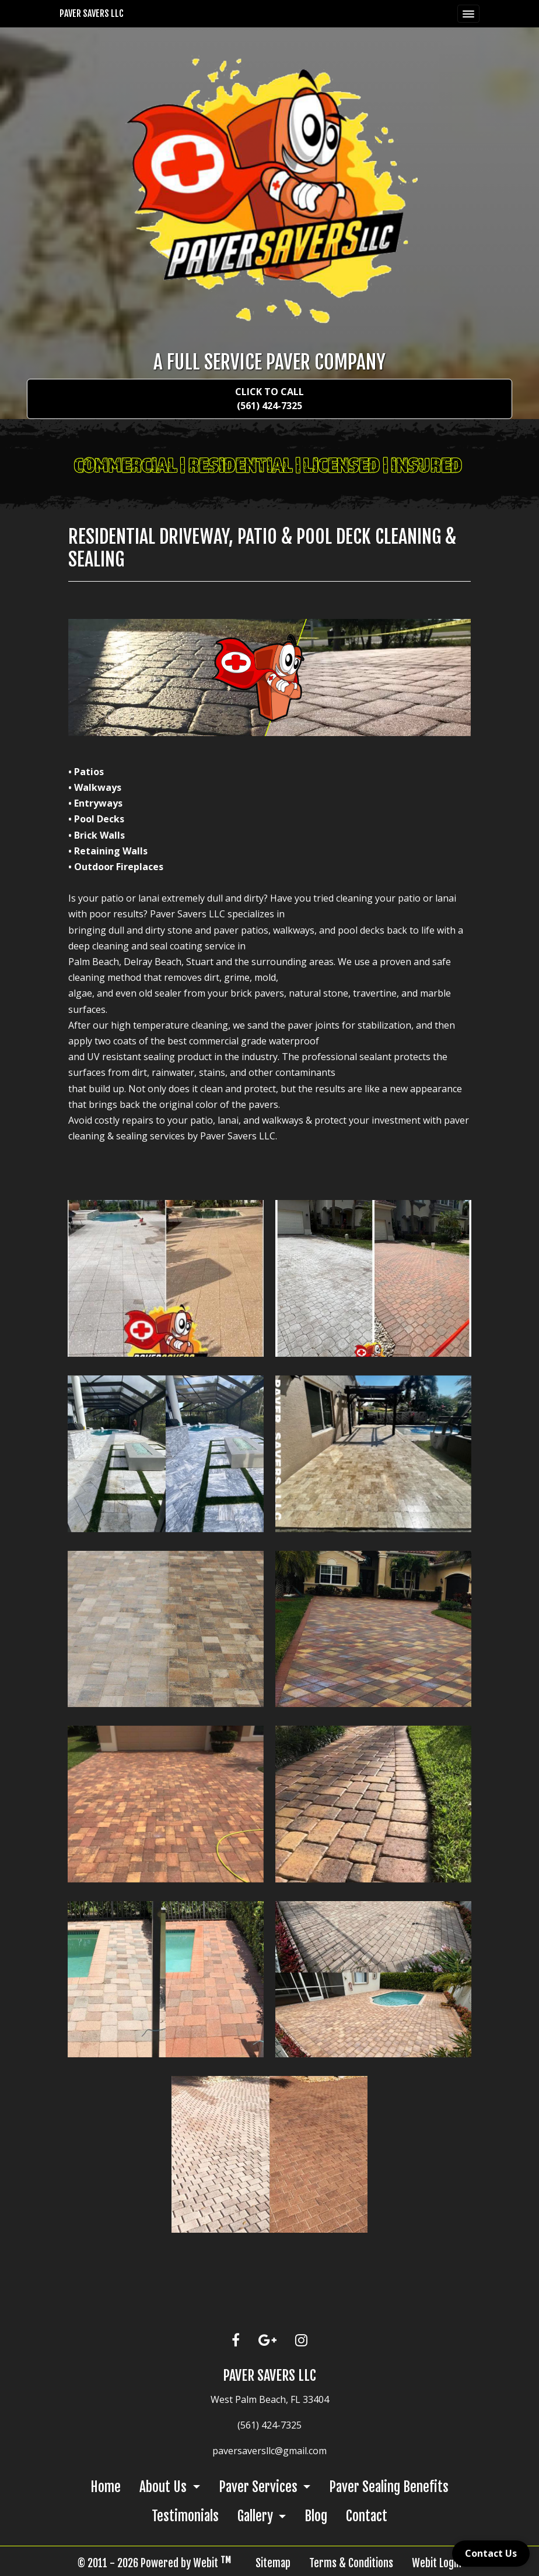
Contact (366, 2516)
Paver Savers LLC (92, 13)
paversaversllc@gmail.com (269, 2450)
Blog (315, 2516)
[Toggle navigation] (468, 14)
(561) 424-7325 (269, 2425)
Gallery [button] (256, 2516)
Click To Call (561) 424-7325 (269, 398)
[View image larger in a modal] (166, 1278)
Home (105, 2487)
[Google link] (267, 2341)
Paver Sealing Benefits (389, 2487)
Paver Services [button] (259, 2487)
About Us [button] (164, 2487)
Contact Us (491, 2553)
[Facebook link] (235, 2341)
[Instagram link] (301, 2341)
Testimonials (185, 2516)
